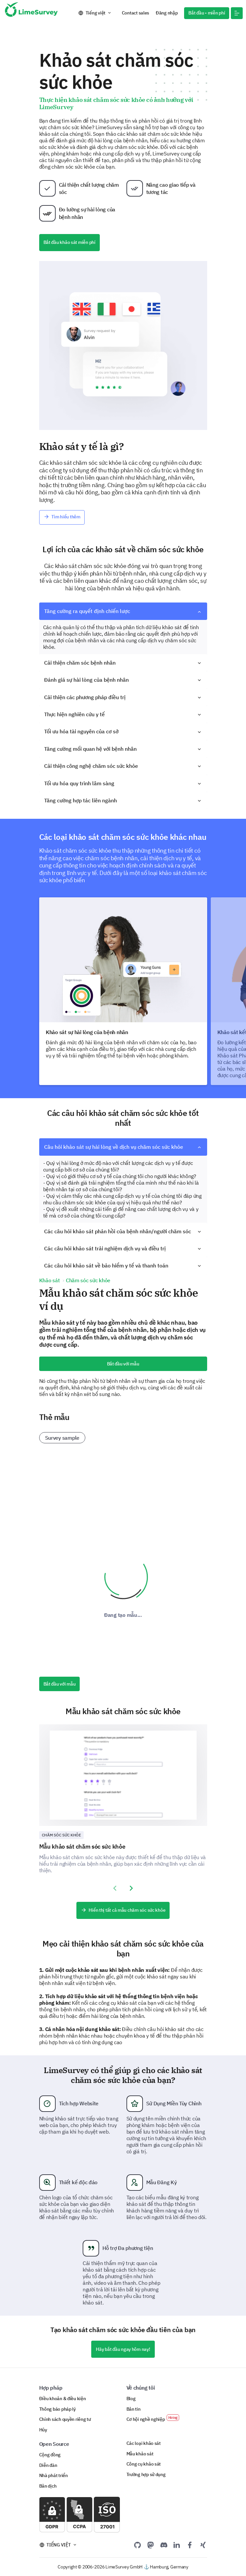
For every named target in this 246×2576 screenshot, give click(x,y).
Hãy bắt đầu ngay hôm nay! (123, 2349)
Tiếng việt (95, 13)
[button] (237, 13)
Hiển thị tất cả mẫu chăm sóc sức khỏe (123, 1910)
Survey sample (62, 1437)
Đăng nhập (167, 13)
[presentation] (115, 1888)
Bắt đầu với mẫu (123, 1364)
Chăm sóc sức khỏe (61, 1834)
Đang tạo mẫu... (123, 1615)
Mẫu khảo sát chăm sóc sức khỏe (82, 1846)
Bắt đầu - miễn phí (206, 13)
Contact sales (135, 13)
